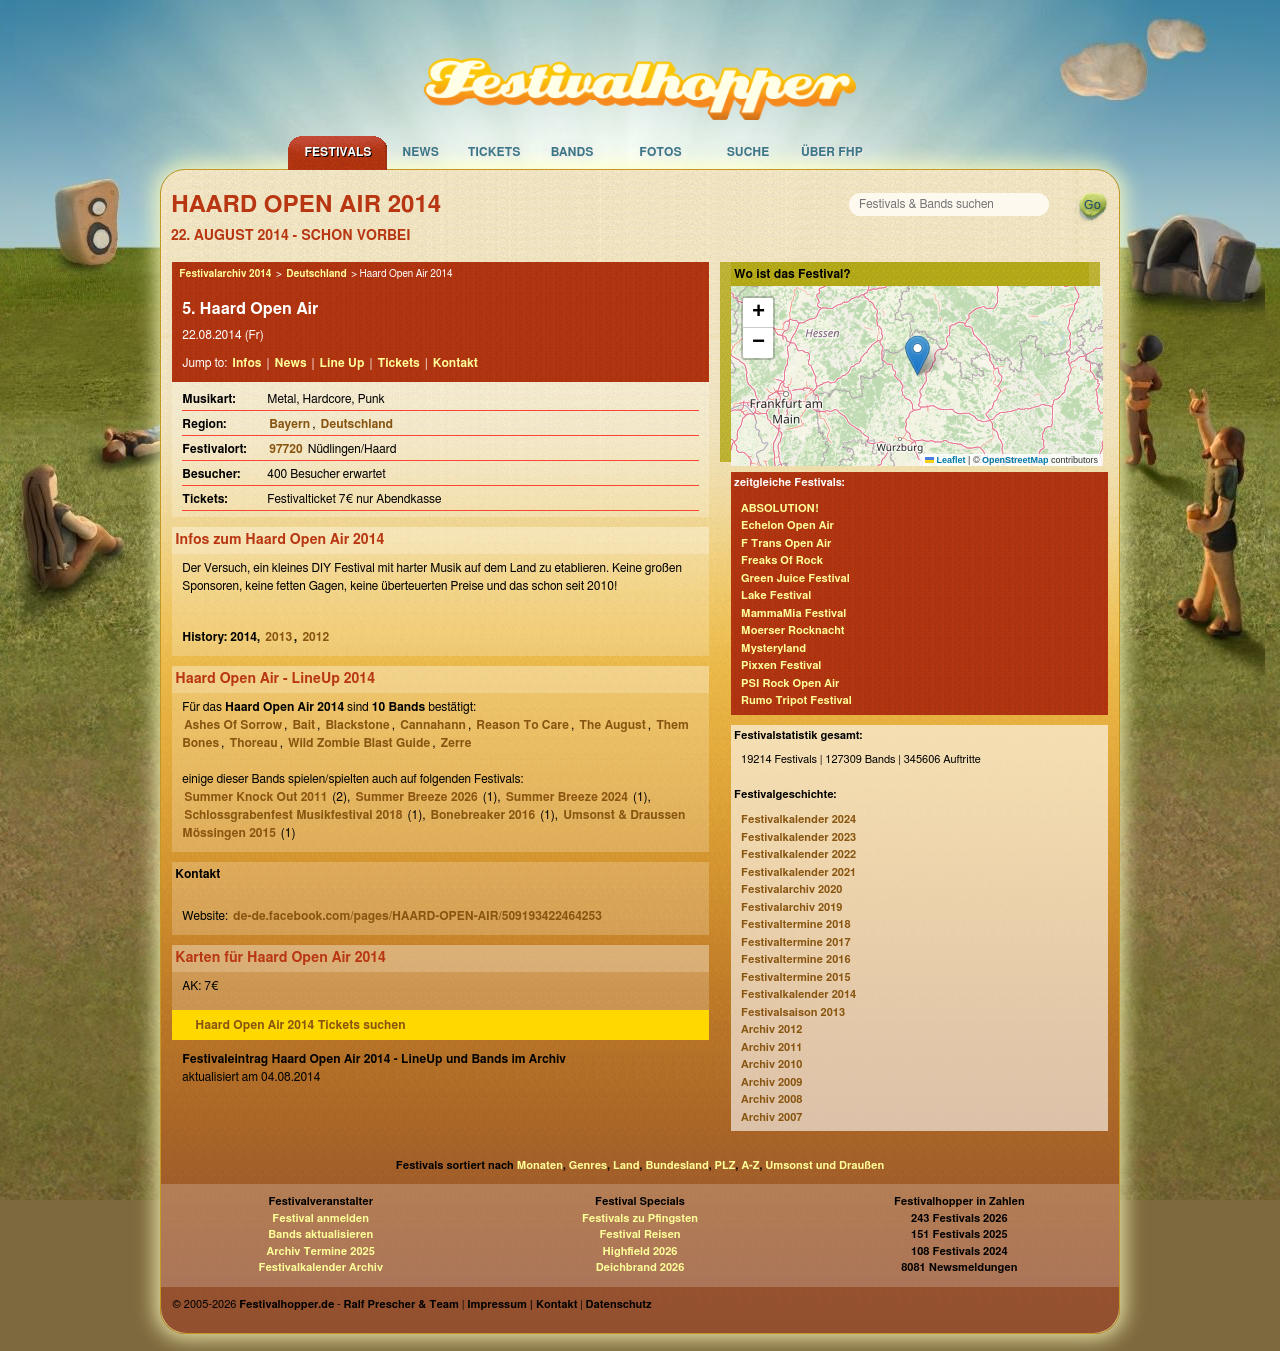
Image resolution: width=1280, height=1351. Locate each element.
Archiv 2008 (771, 1099)
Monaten (540, 1165)
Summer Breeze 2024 (567, 797)
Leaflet (945, 460)
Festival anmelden (320, 1218)
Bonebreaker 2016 (483, 815)
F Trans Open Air (786, 543)
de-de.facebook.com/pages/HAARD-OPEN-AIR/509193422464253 (417, 916)
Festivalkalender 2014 (798, 994)
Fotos (660, 152)
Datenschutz (619, 1304)
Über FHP (832, 152)
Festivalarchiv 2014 (225, 274)
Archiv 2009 (771, 1082)
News (420, 152)
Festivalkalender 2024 (798, 819)
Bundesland (676, 1165)
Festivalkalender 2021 (798, 872)
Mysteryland (773, 648)
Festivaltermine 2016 (795, 959)
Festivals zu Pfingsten (640, 1218)
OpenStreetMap (1015, 460)
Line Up (342, 363)
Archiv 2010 (771, 1064)
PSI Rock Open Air (790, 683)
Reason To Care (522, 725)
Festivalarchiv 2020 (791, 889)
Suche (748, 152)
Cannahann (433, 725)
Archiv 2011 (771, 1047)
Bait (303, 725)
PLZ (725, 1165)
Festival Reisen (639, 1234)
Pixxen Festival (781, 665)
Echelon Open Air (787, 525)
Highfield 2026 (640, 1251)
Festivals (337, 152)
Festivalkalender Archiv (320, 1267)
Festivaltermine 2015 (795, 977)
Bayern (289, 424)
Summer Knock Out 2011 (255, 797)
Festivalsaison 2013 (793, 1012)
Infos (246, 363)
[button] (917, 355)
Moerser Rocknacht (792, 630)
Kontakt (455, 363)
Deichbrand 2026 (640, 1267)
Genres (588, 1165)
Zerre (456, 743)
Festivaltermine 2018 (795, 924)
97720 (285, 449)
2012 (315, 637)
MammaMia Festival (793, 613)
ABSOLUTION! (779, 508)
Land (626, 1165)
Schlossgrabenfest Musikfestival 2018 (293, 815)
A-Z (750, 1165)
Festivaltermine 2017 (795, 942)
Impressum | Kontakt (522, 1304)
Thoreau (253, 743)
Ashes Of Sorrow (233, 725)
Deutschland (316, 274)
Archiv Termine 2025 (321, 1251)
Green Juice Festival (795, 578)
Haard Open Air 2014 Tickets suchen (300, 1025)
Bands (572, 152)
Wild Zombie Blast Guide (359, 743)
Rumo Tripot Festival (796, 700)
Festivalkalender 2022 (798, 854)
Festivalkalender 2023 (798, 837)
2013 (278, 637)
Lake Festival (776, 595)
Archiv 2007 (771, 1117)
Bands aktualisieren (320, 1234)
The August (612, 725)
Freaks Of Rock (782, 560)
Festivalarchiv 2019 (791, 907)
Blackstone (357, 725)
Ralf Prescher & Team (401, 1304)
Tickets (494, 152)
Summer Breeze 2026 (416, 797)
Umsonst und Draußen (824, 1165)
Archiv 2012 (771, 1029)
